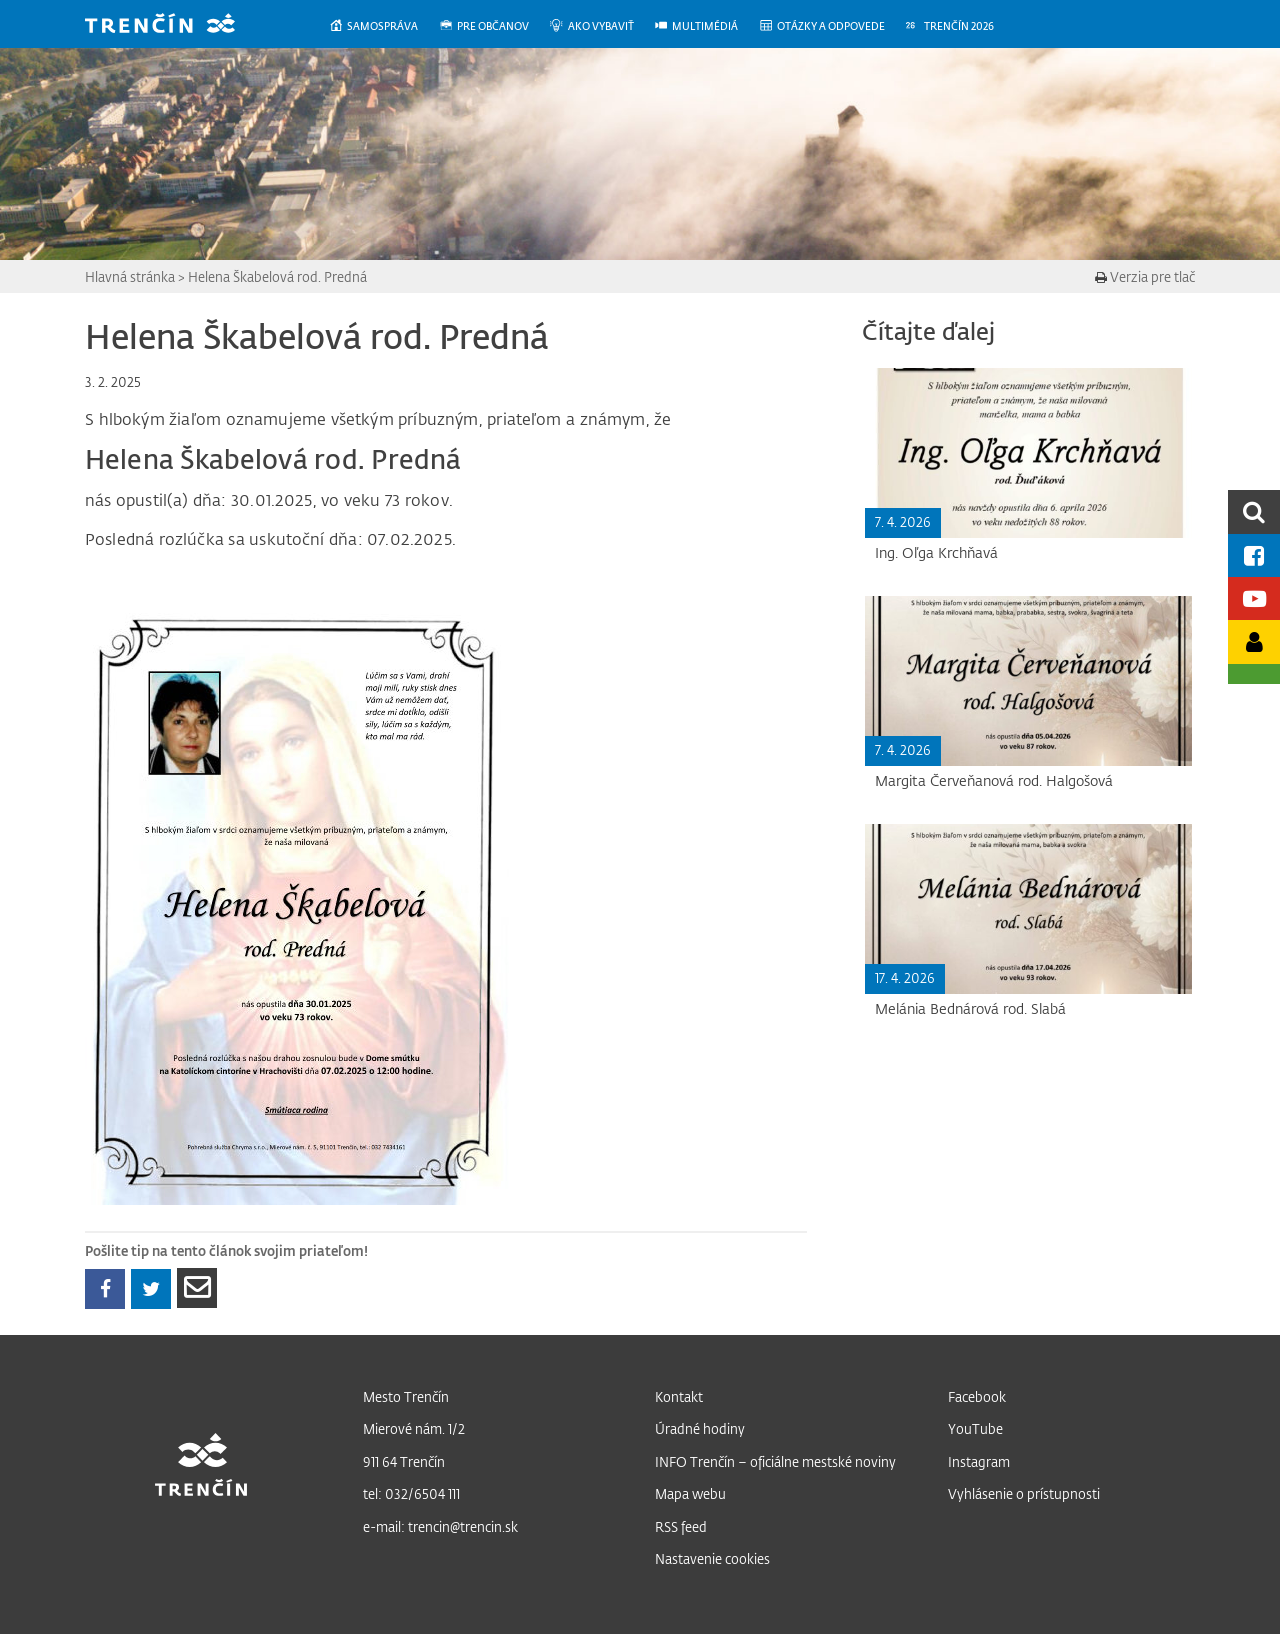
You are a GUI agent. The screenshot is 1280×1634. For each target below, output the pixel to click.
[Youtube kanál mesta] (1254, 598)
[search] (1254, 511)
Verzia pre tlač (1145, 276)
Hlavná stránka (130, 276)
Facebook (977, 1396)
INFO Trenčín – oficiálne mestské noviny (775, 1461)
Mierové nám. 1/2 (414, 1428)
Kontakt (679, 1396)
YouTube (975, 1428)
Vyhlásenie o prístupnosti (1024, 1493)
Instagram (979, 1461)
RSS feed (681, 1526)
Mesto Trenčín (406, 1396)
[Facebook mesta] (1254, 555)
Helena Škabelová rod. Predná (277, 276)
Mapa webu (690, 1493)
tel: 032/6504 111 (411, 1493)
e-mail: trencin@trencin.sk (440, 1526)
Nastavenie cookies (712, 1558)
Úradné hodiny (700, 1428)
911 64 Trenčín (404, 1461)
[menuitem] (383, 26)
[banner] (175, 25)
